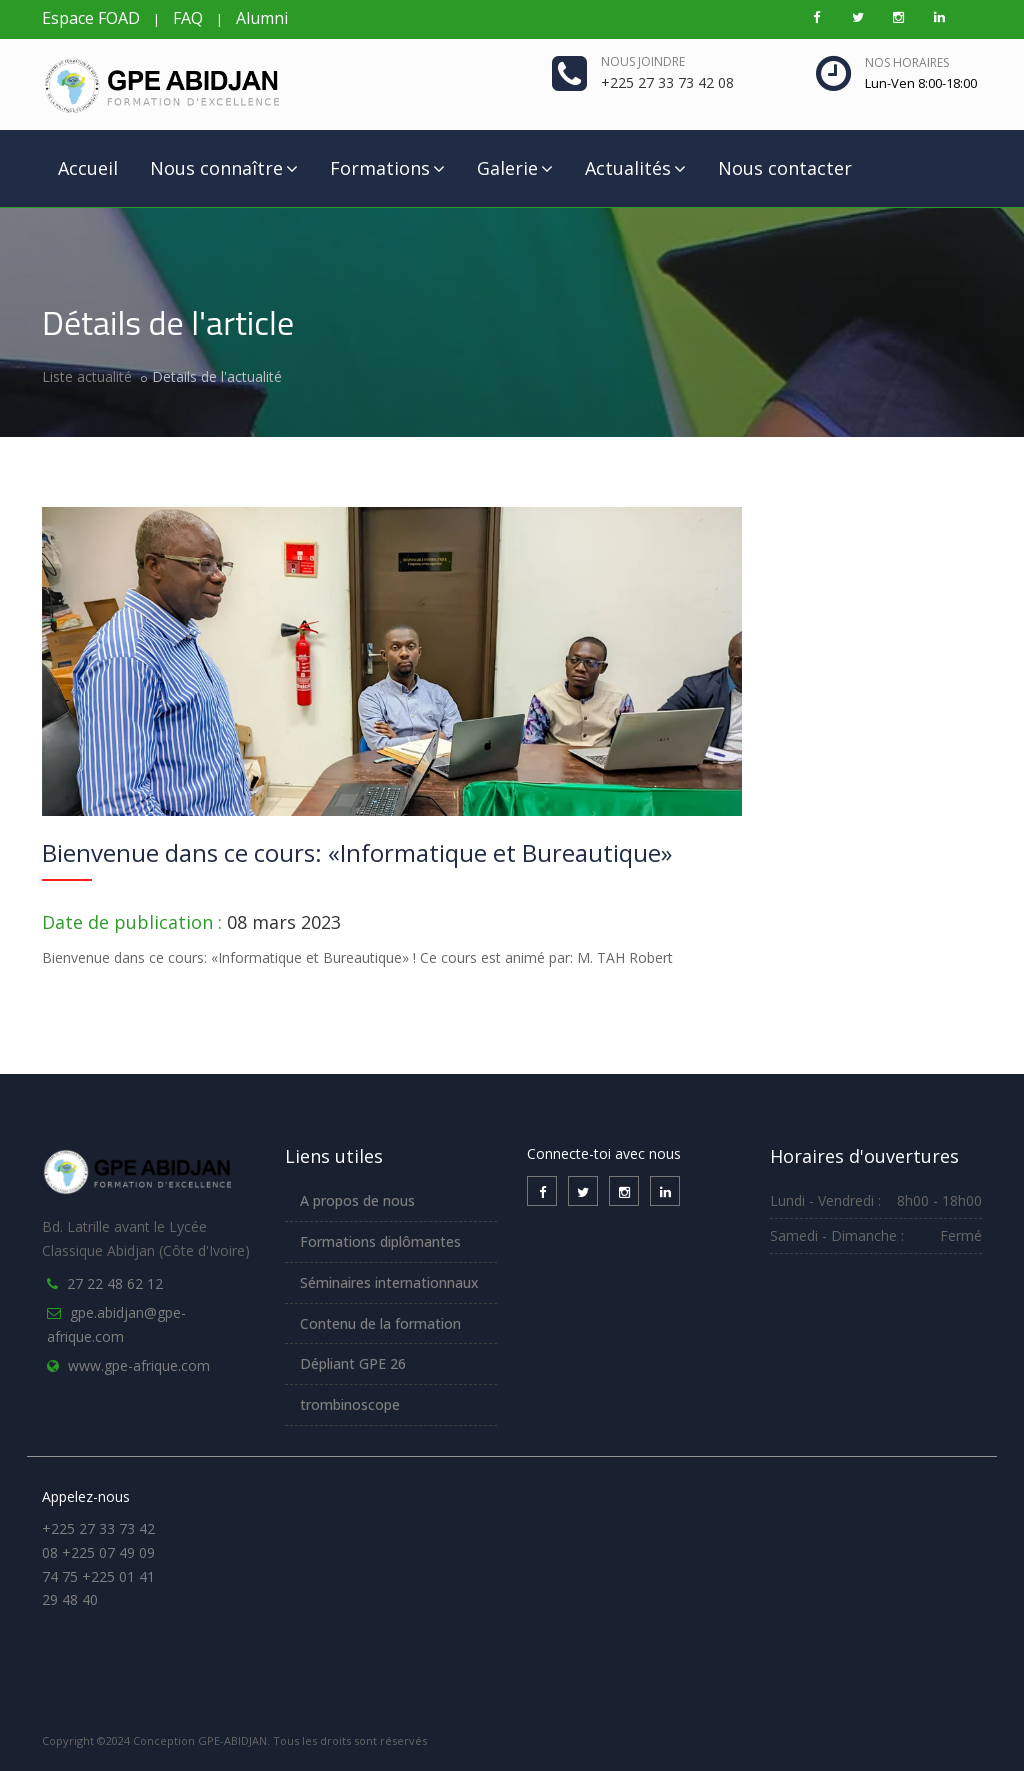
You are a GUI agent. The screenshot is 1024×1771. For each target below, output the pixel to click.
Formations (387, 168)
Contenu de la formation (380, 1323)
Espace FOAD (91, 18)
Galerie (515, 168)
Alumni (262, 18)
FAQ (188, 18)
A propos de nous (357, 1200)
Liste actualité (87, 376)
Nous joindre (643, 61)
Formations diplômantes (380, 1241)
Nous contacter (785, 168)
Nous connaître (224, 168)
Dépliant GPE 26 (353, 1363)
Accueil (88, 168)
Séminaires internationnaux (389, 1282)
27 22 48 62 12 (115, 1283)
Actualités (635, 168)
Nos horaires (907, 62)
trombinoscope (350, 1404)
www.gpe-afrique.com (139, 1365)
